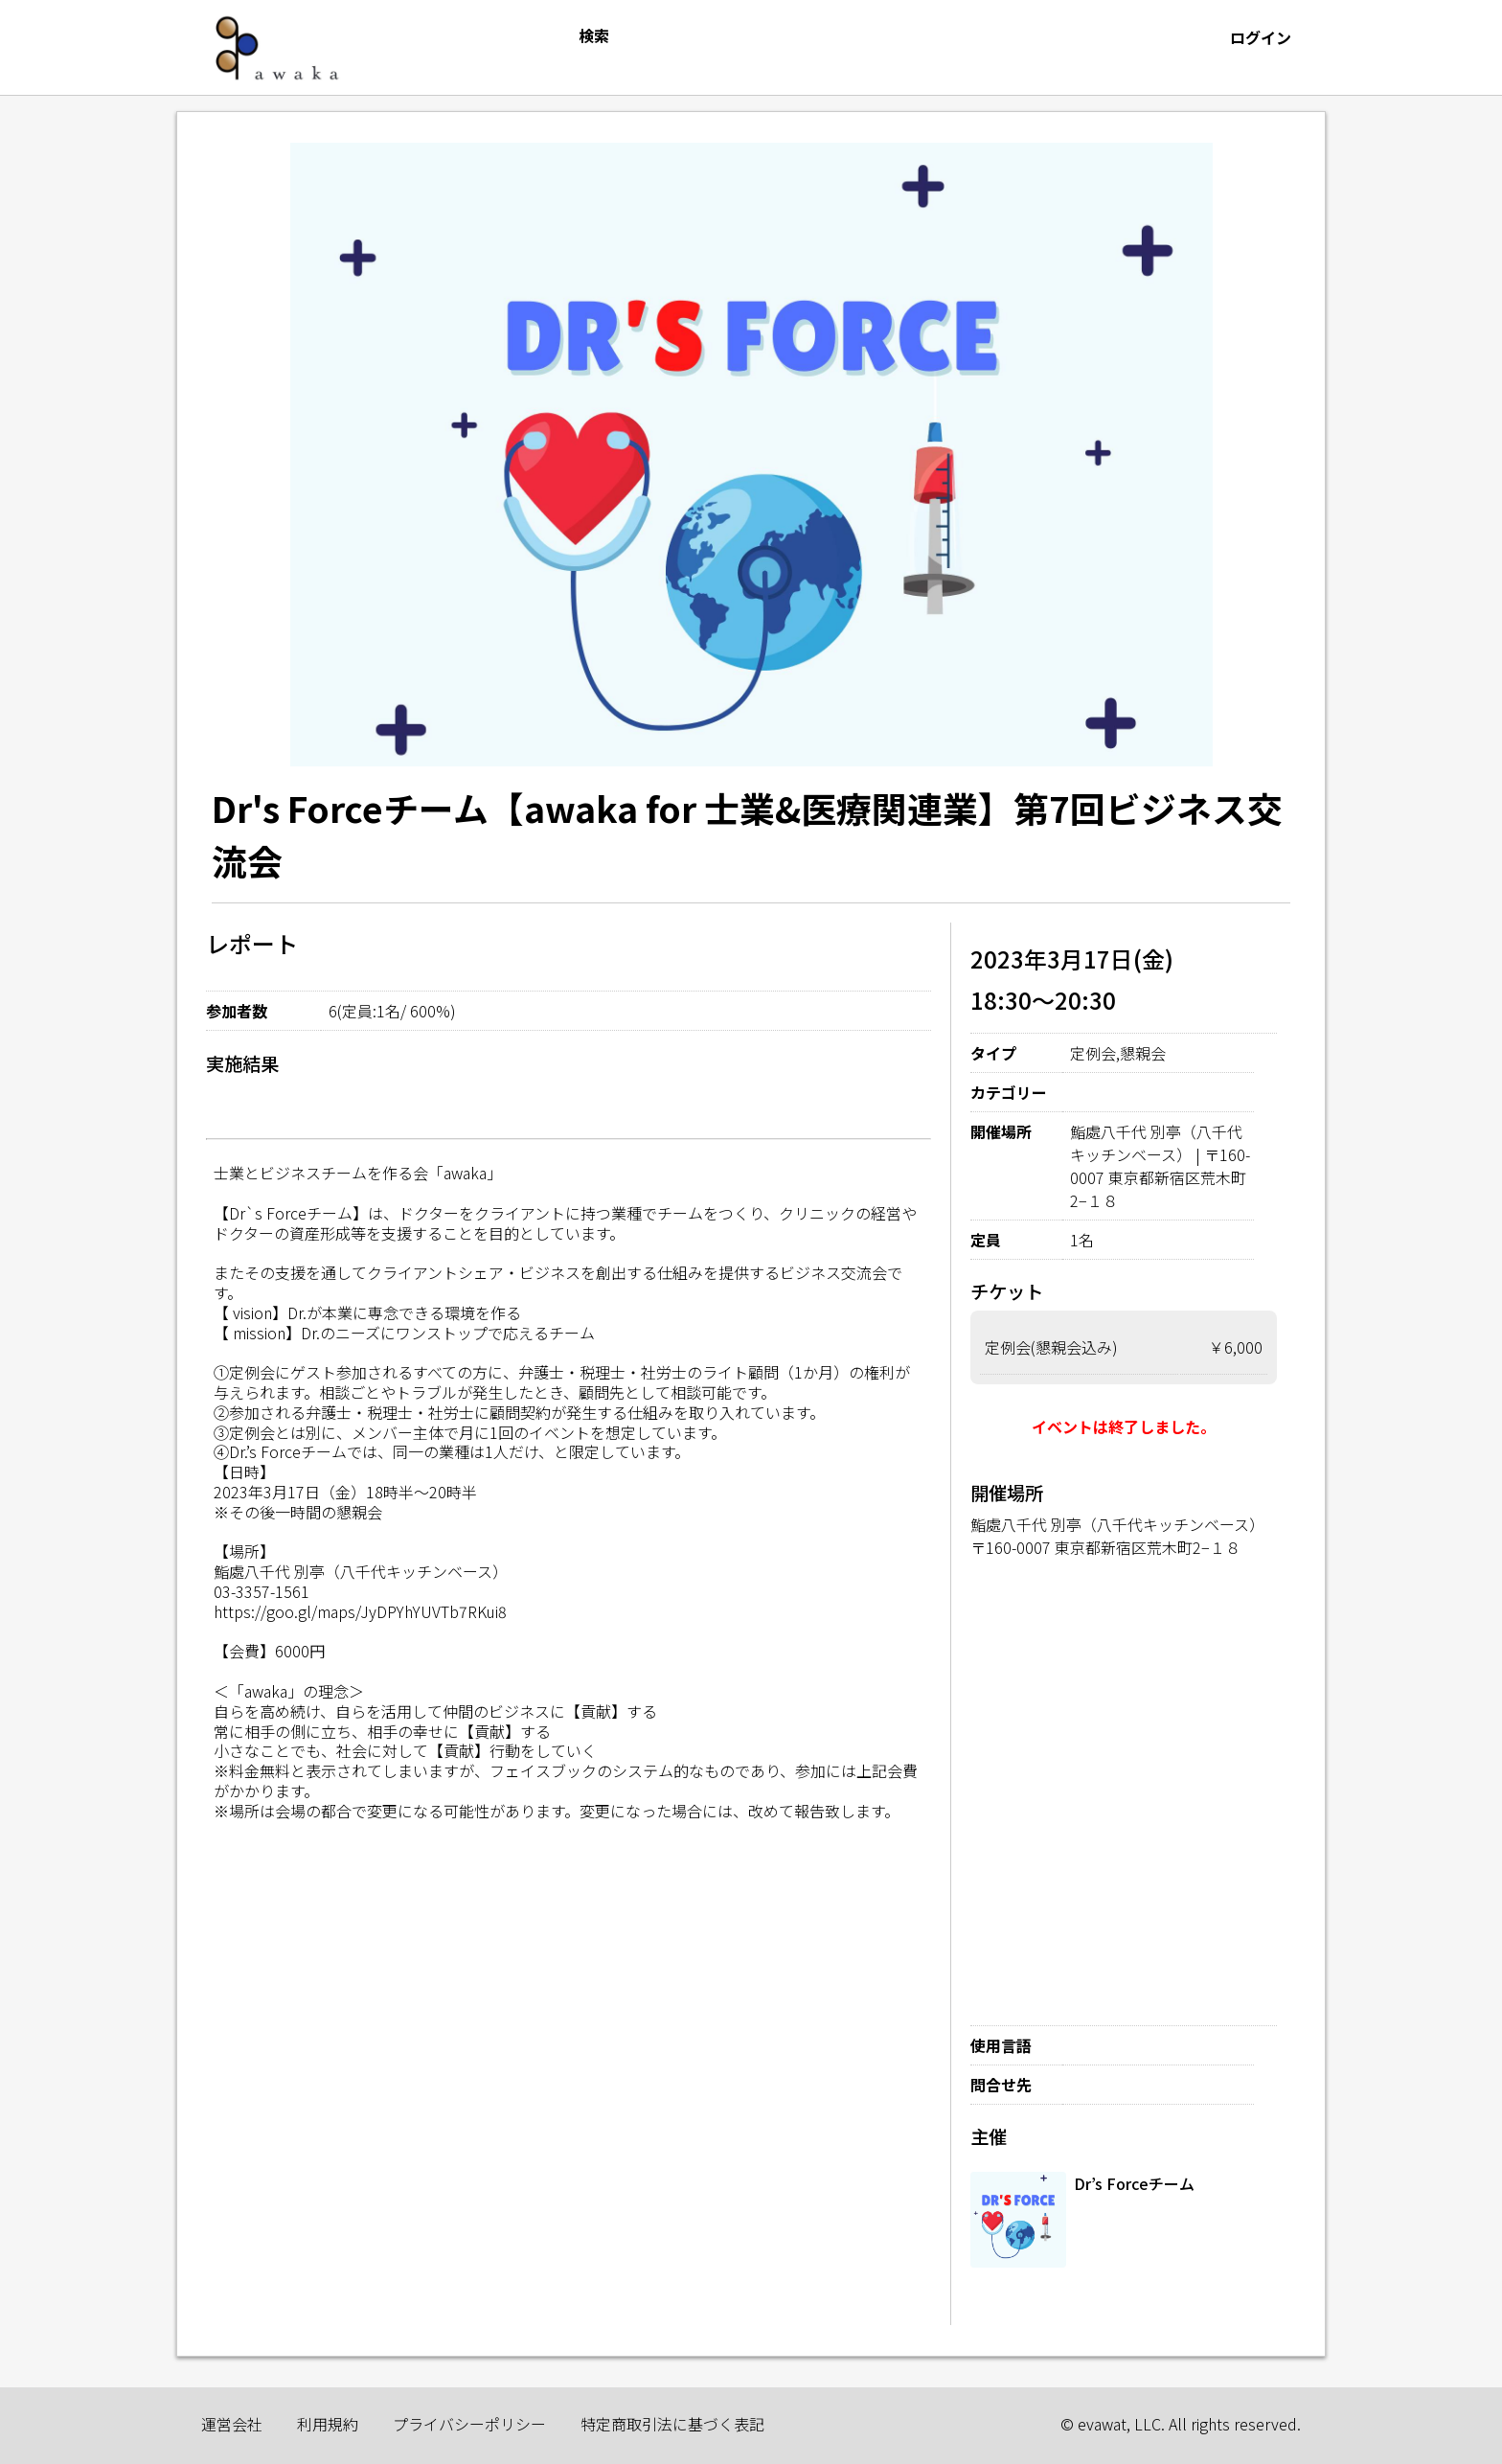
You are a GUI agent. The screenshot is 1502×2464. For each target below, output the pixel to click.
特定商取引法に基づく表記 (672, 2423)
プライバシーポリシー (469, 2423)
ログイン (1260, 37)
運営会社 (231, 2423)
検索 (594, 35)
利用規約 (327, 2423)
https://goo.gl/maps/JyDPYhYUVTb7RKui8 (360, 1611)
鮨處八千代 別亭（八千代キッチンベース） (1117, 1524)
